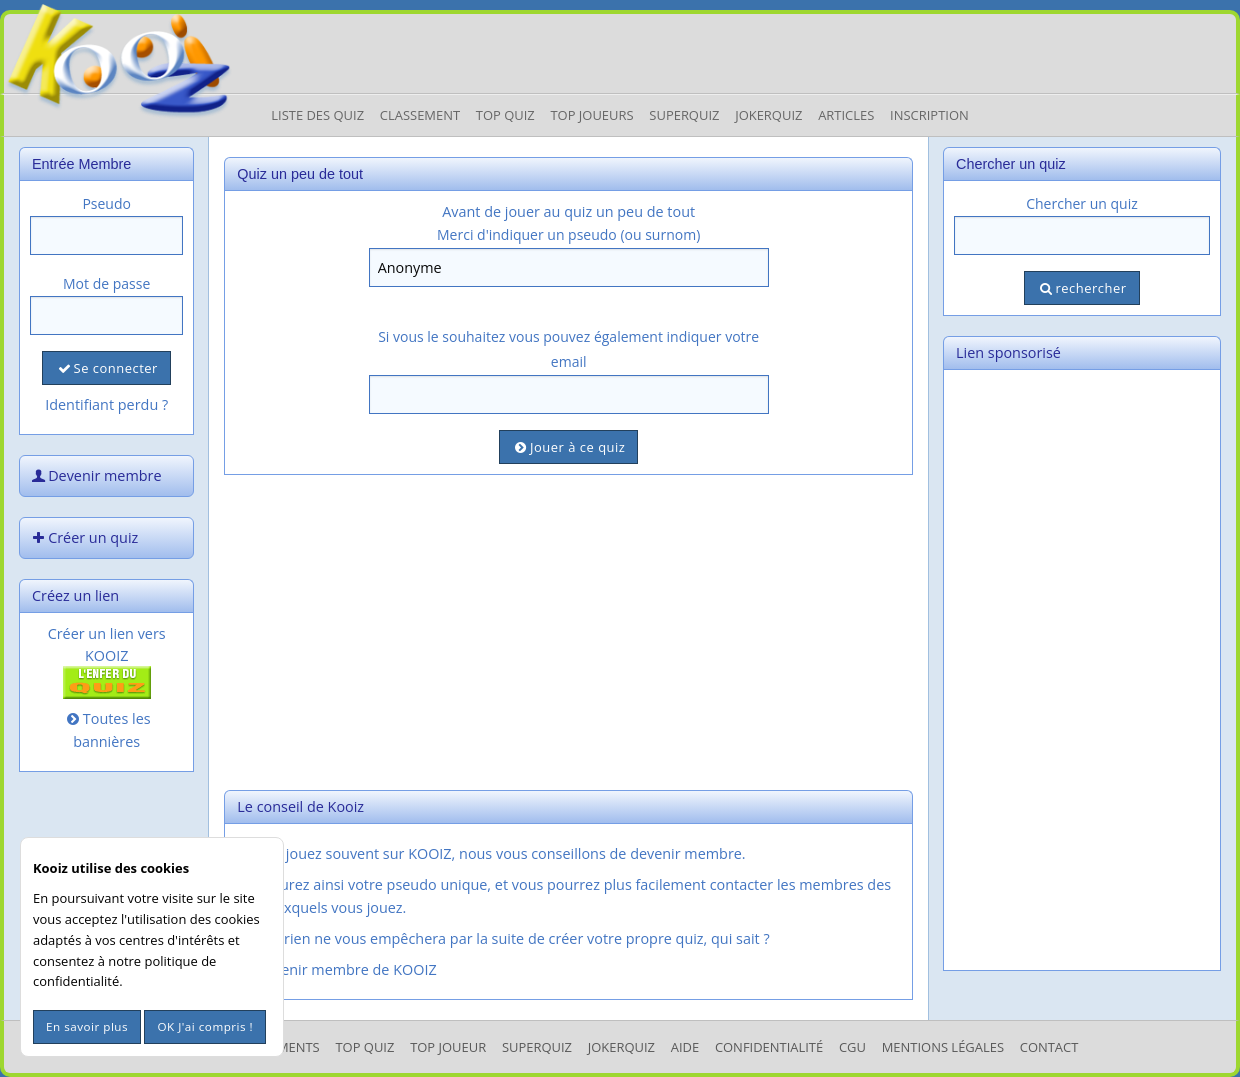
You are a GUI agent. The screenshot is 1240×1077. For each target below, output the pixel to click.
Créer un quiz (83, 537)
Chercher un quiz (1082, 203)
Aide (685, 1047)
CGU (852, 1047)
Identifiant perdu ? (106, 404)
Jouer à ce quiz (568, 447)
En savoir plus (87, 1026)
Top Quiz (505, 115)
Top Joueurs (591, 115)
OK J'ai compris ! (205, 1026)
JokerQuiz (768, 115)
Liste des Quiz (317, 115)
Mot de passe (106, 283)
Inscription (929, 115)
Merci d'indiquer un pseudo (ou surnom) (568, 234)
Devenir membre (95, 475)
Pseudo (106, 203)
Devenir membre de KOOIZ (335, 969)
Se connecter (106, 368)
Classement (420, 115)
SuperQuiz (537, 1047)
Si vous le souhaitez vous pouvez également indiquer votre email (568, 349)
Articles (846, 115)
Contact (1049, 1047)
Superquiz (684, 115)
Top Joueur (448, 1047)
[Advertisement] (568, 630)
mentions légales (943, 1047)
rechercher (1081, 288)
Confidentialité (769, 1047)
